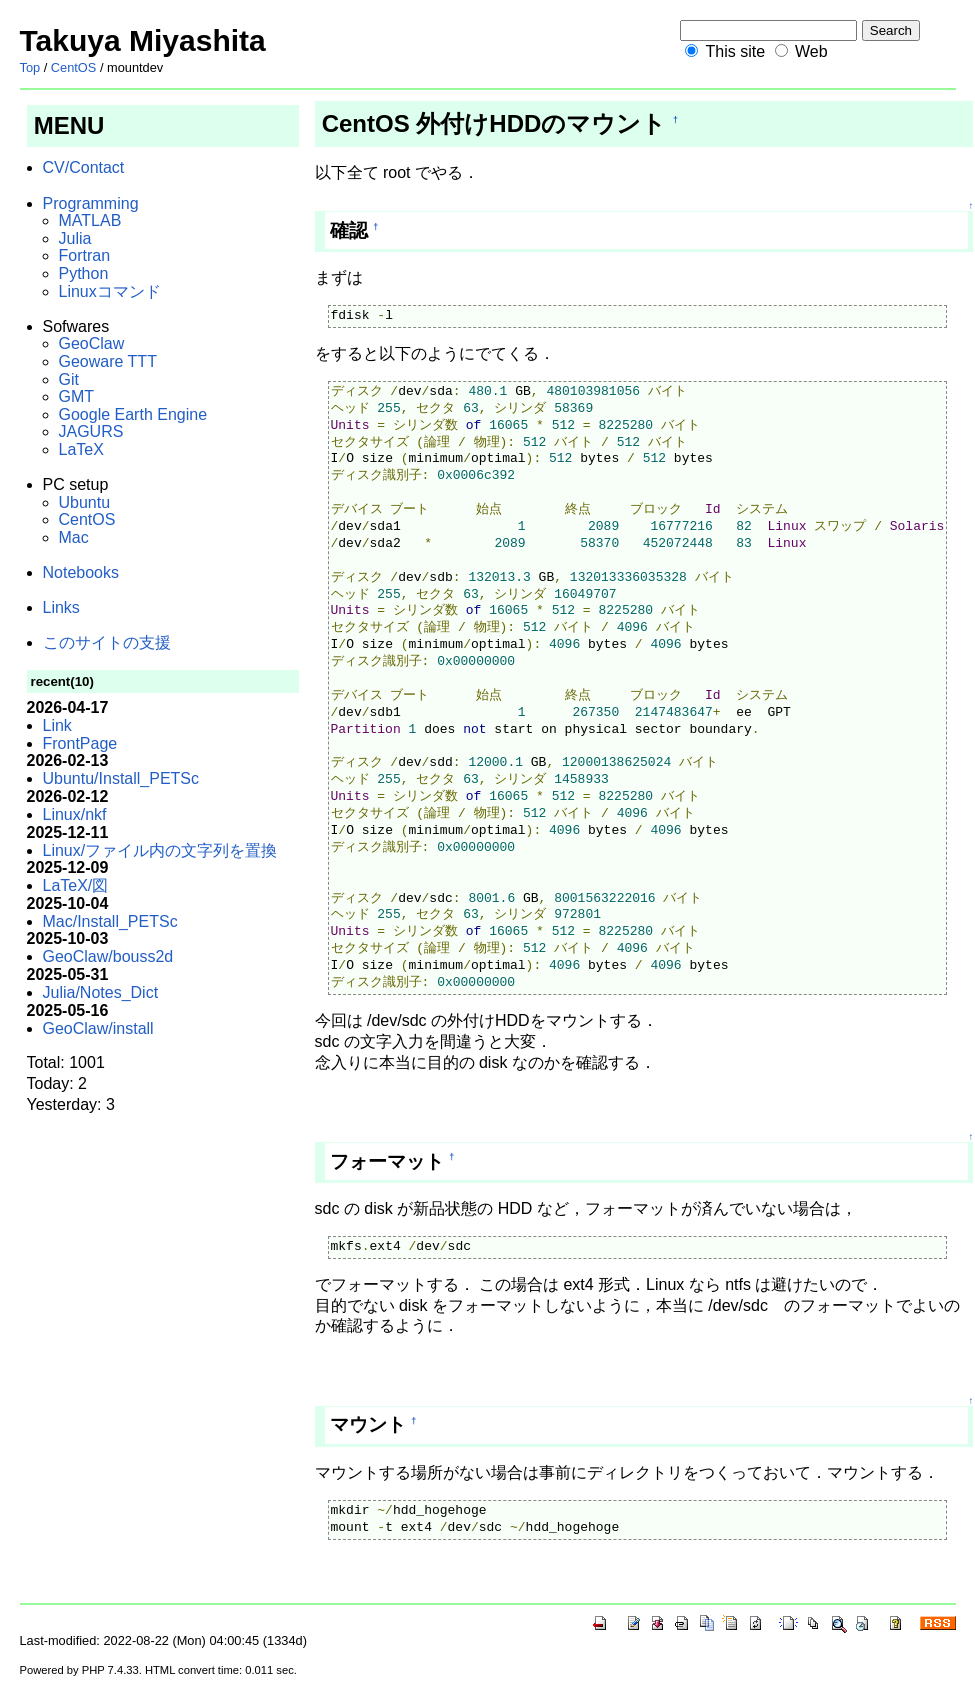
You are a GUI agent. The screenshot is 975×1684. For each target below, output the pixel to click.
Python (84, 273)
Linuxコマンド (110, 291)
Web (811, 51)
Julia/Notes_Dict (101, 992)
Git (69, 379)
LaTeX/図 (76, 885)
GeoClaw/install (98, 1028)
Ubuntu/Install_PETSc (121, 778)
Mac (74, 537)
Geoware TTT (108, 361)
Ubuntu (85, 502)
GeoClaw (92, 343)
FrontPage (80, 743)
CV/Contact (84, 167)
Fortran (85, 255)
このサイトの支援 (107, 642)
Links (61, 607)
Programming (91, 203)
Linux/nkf (75, 814)
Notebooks (81, 572)
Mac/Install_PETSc (110, 921)
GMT (77, 396)
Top (30, 67)
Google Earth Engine (133, 414)
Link (57, 725)
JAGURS (91, 431)
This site (735, 51)
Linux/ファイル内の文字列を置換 (160, 850)
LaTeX (81, 449)
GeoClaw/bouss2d (108, 956)
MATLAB (90, 220)
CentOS (74, 67)
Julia (75, 238)
